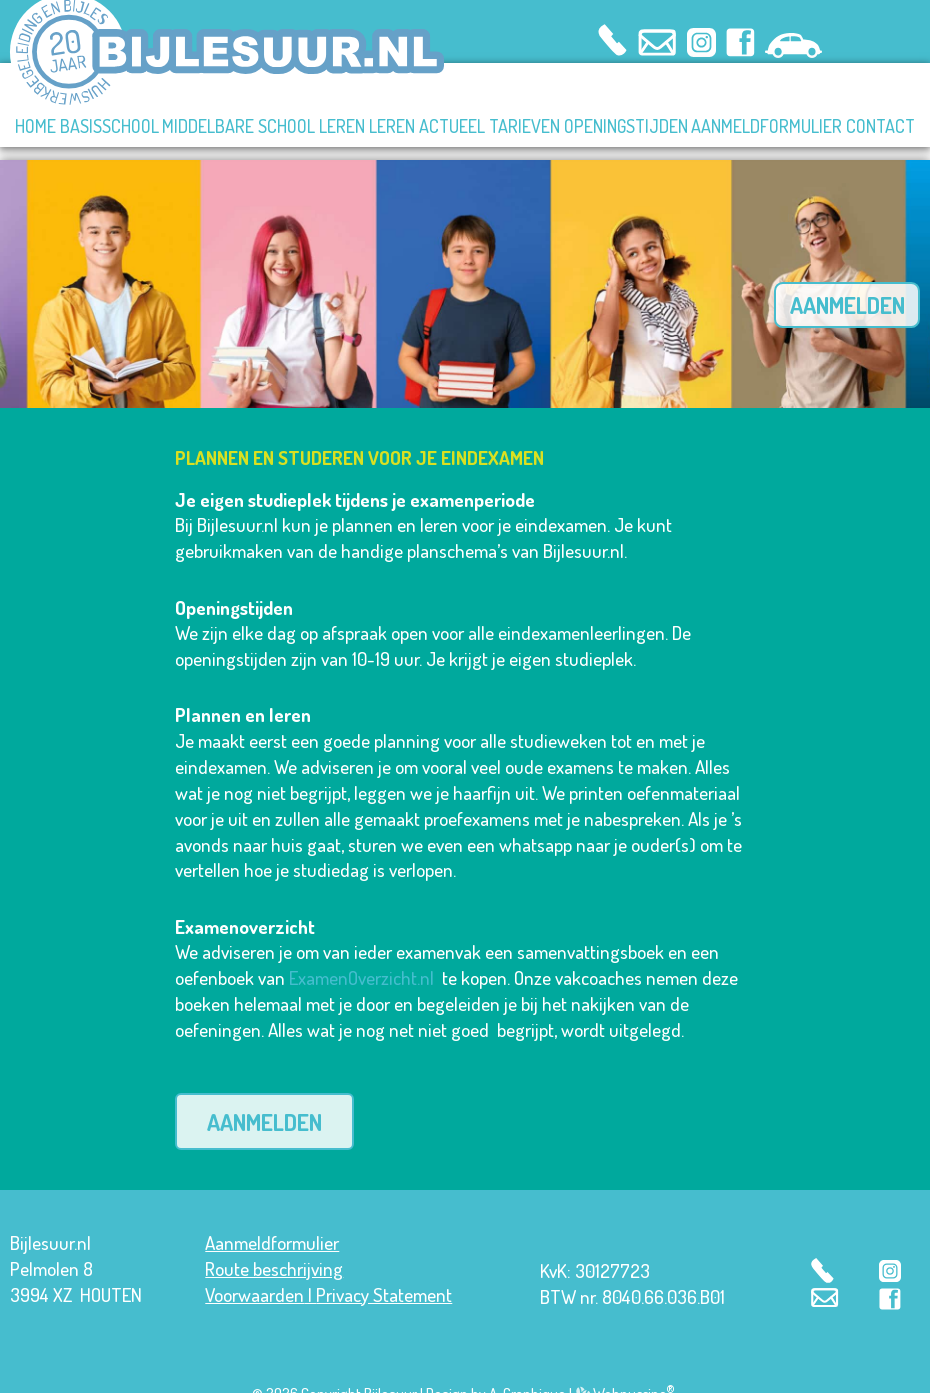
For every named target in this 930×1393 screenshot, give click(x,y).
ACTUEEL (452, 126)
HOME (35, 126)
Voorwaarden (254, 1270)
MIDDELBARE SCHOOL (238, 126)
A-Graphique (527, 1369)
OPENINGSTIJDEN (626, 126)
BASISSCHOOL (109, 126)
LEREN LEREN (367, 126)
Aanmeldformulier (272, 1218)
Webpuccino (632, 1369)
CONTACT (880, 126)
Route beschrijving (274, 1244)
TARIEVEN (524, 126)
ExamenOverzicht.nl (361, 954)
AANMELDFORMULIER (766, 126)
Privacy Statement (384, 1270)
